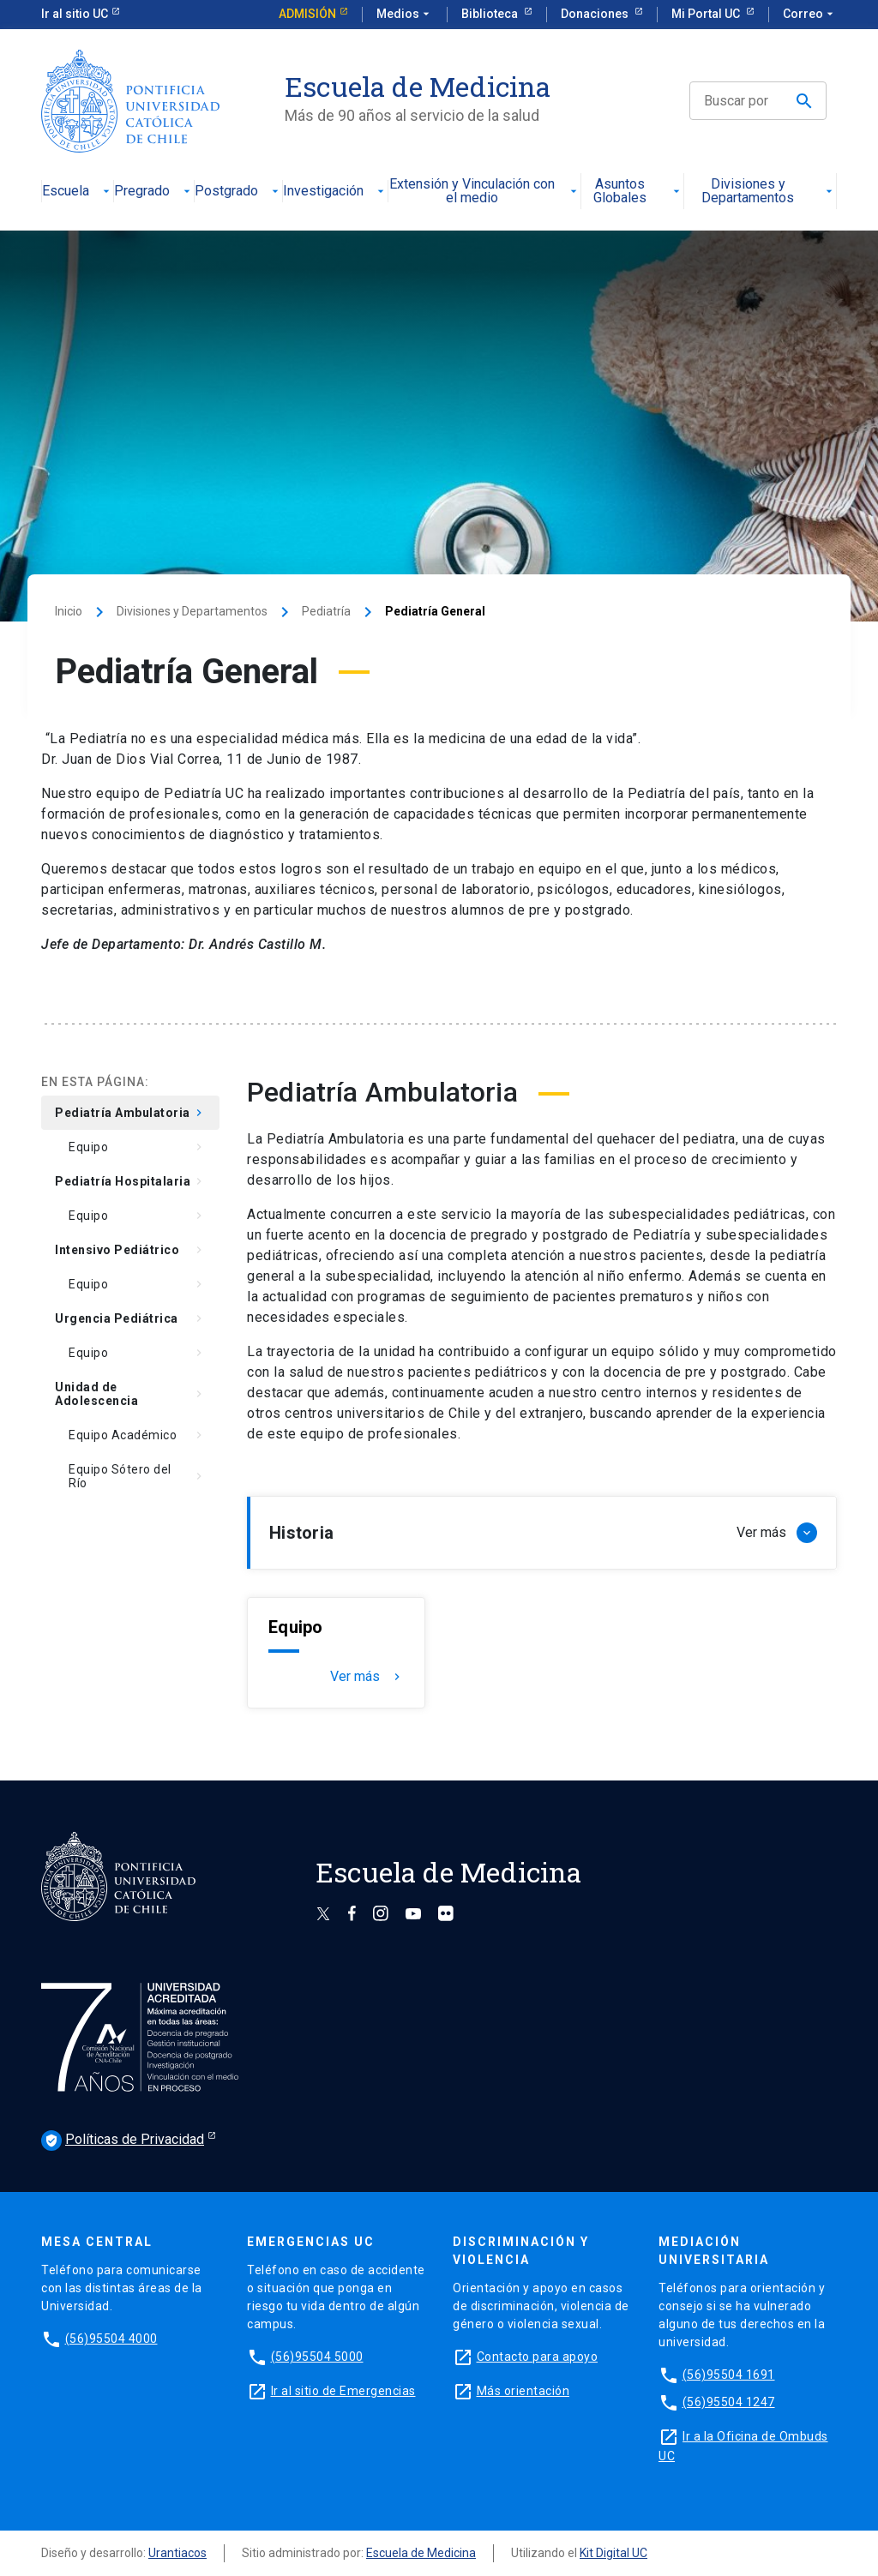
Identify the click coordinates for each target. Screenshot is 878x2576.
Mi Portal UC (707, 14)
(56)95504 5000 (317, 2356)
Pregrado (154, 191)
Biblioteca (490, 14)
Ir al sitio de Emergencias (343, 2391)
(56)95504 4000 (111, 2338)
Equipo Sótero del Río (137, 1476)
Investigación (335, 191)
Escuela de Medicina (421, 2553)
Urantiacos (177, 2553)
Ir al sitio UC (74, 14)
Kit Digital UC (613, 2553)
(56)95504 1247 (729, 2402)
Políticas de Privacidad (122, 2140)
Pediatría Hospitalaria (130, 1181)
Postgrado (238, 191)
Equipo (137, 1147)
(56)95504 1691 (729, 2374)
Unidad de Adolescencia (130, 1394)
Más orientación (523, 2391)
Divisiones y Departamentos (768, 191)
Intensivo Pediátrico (130, 1250)
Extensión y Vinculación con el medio (484, 191)
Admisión (307, 14)
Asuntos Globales (638, 191)
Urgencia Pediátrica (130, 1318)
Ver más (367, 1677)
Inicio (68, 611)
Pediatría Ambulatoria (130, 1113)
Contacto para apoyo (537, 2356)
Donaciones (596, 14)
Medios (404, 14)
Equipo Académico (137, 1435)
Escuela (77, 191)
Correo (810, 14)
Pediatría (326, 611)
